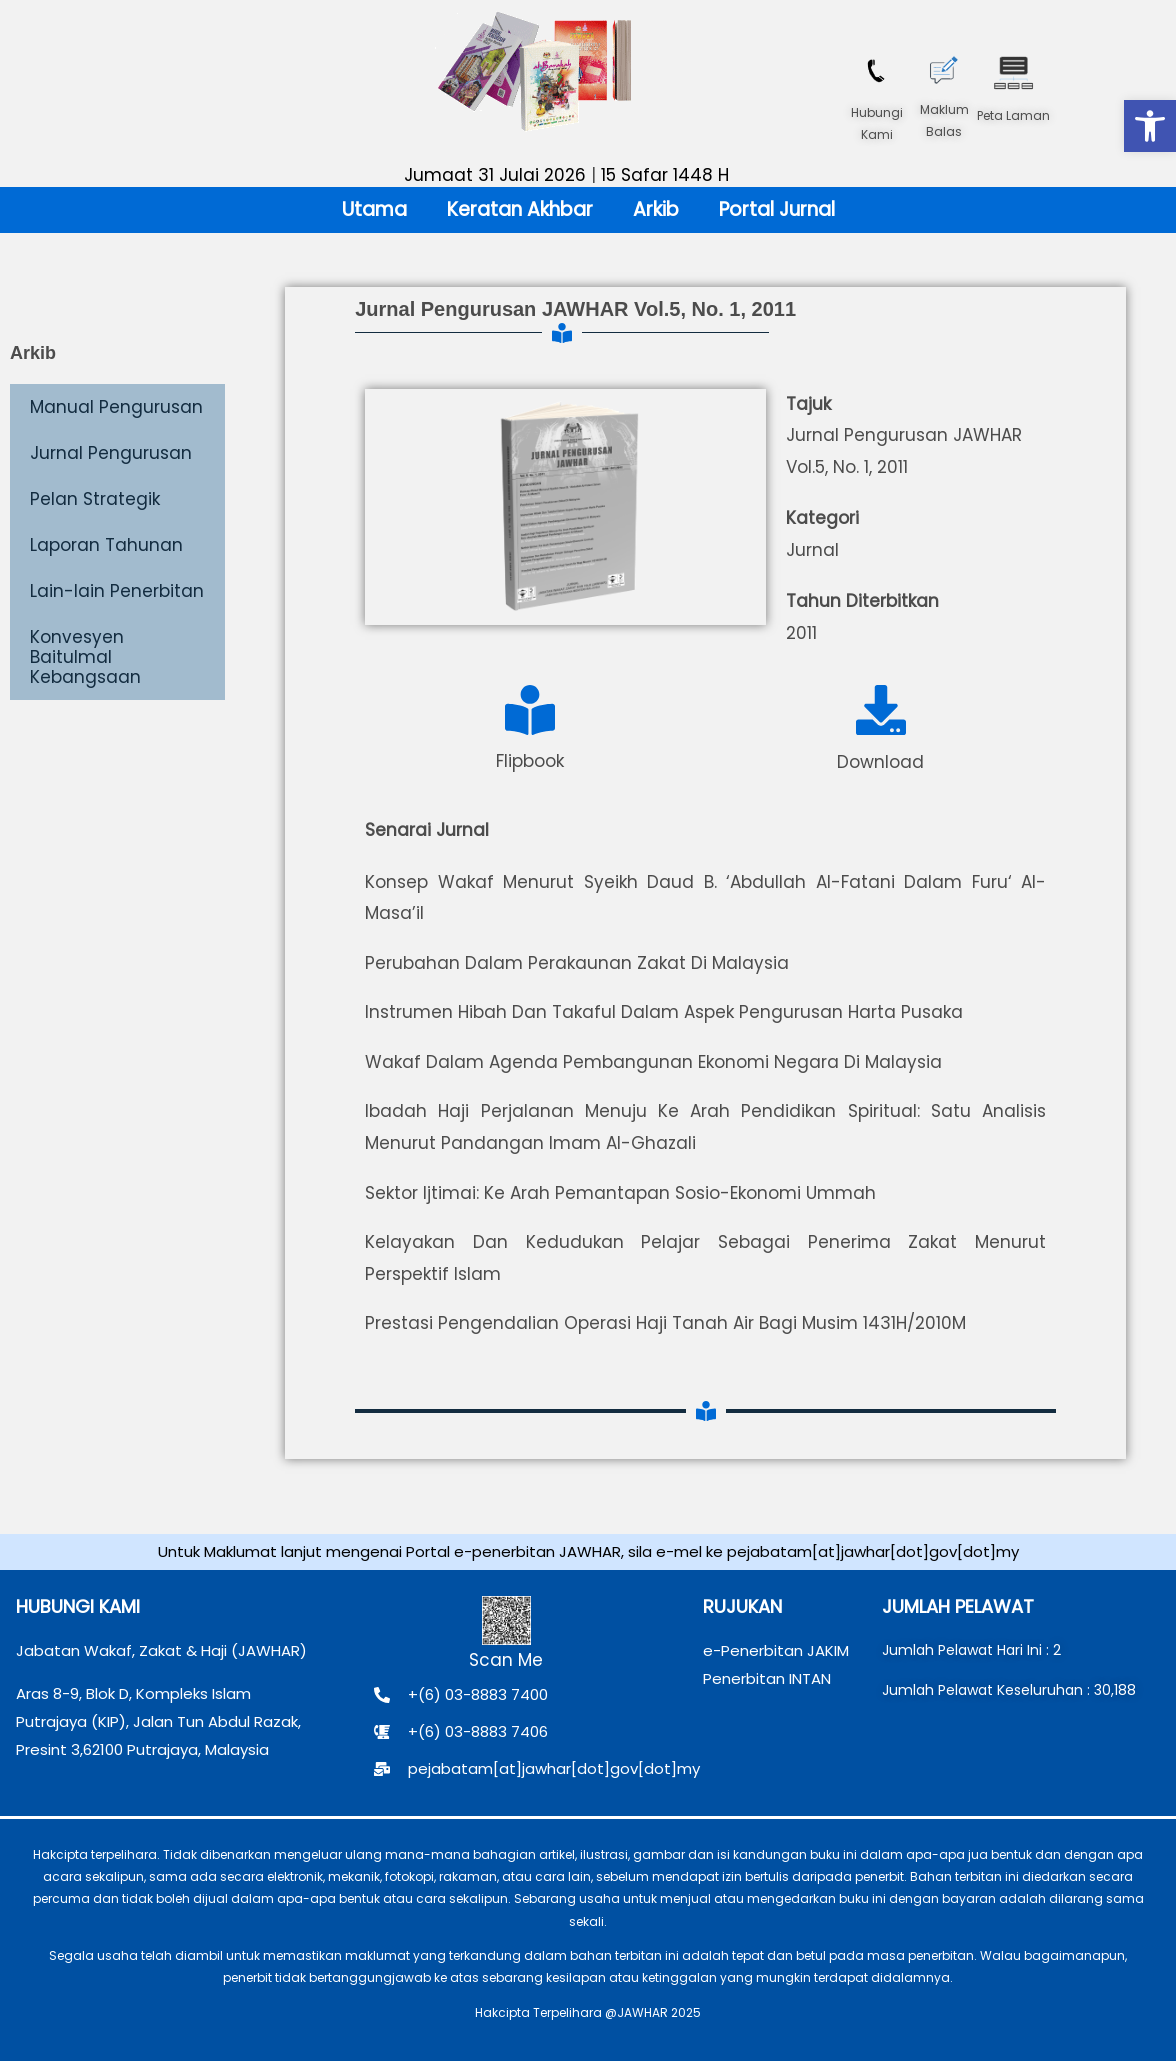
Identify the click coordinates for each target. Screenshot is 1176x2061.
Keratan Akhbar (520, 209)
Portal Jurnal (777, 209)
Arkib (656, 209)
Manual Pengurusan (116, 407)
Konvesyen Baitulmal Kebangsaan (85, 657)
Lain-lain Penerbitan (117, 591)
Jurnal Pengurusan (111, 453)
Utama (374, 209)
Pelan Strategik (95, 499)
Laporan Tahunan (106, 545)
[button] (1150, 126)
